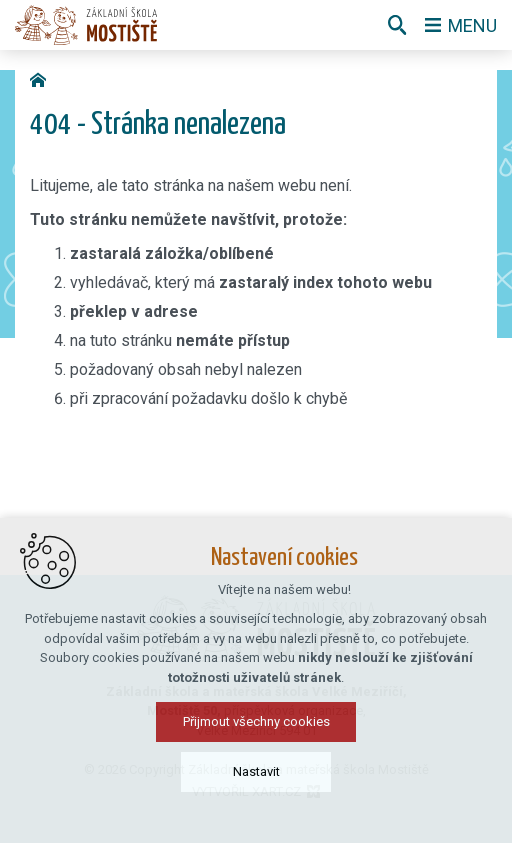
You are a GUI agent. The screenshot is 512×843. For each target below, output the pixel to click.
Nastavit (256, 808)
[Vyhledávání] (397, 25)
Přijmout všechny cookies (256, 758)
